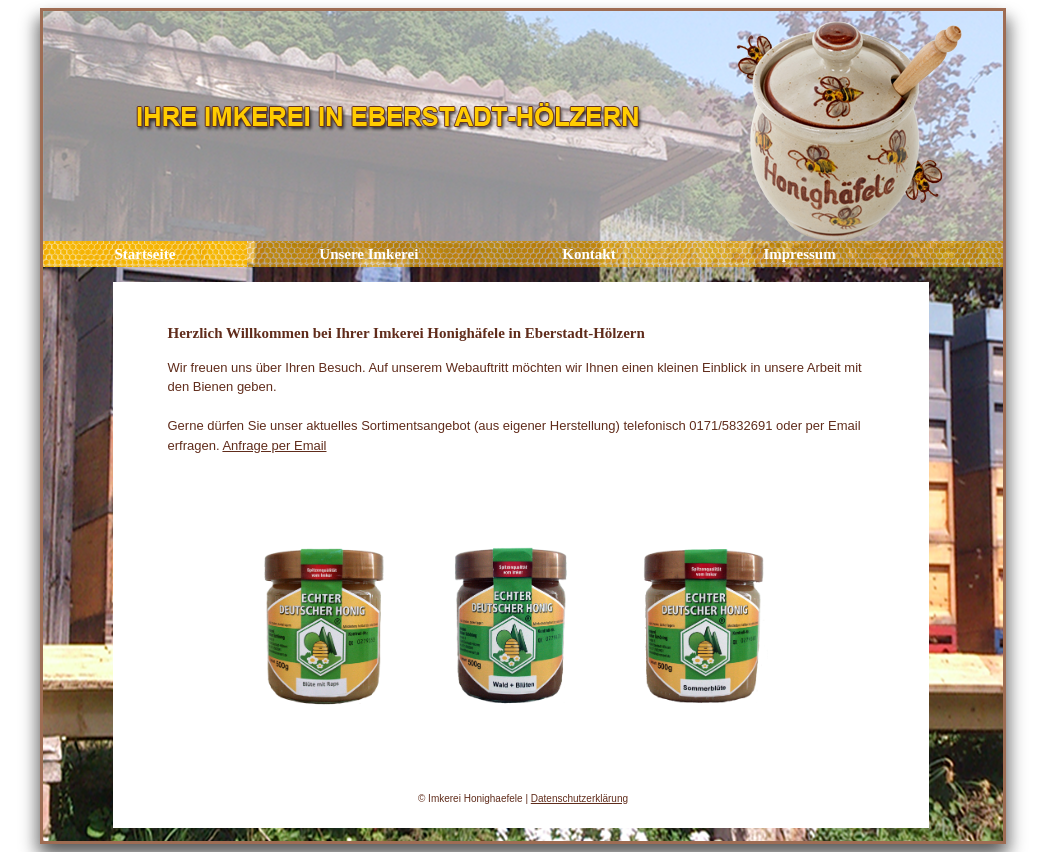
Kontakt (588, 254)
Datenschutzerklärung (579, 798)
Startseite (145, 254)
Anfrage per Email (274, 445)
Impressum (798, 254)
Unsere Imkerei (368, 254)
